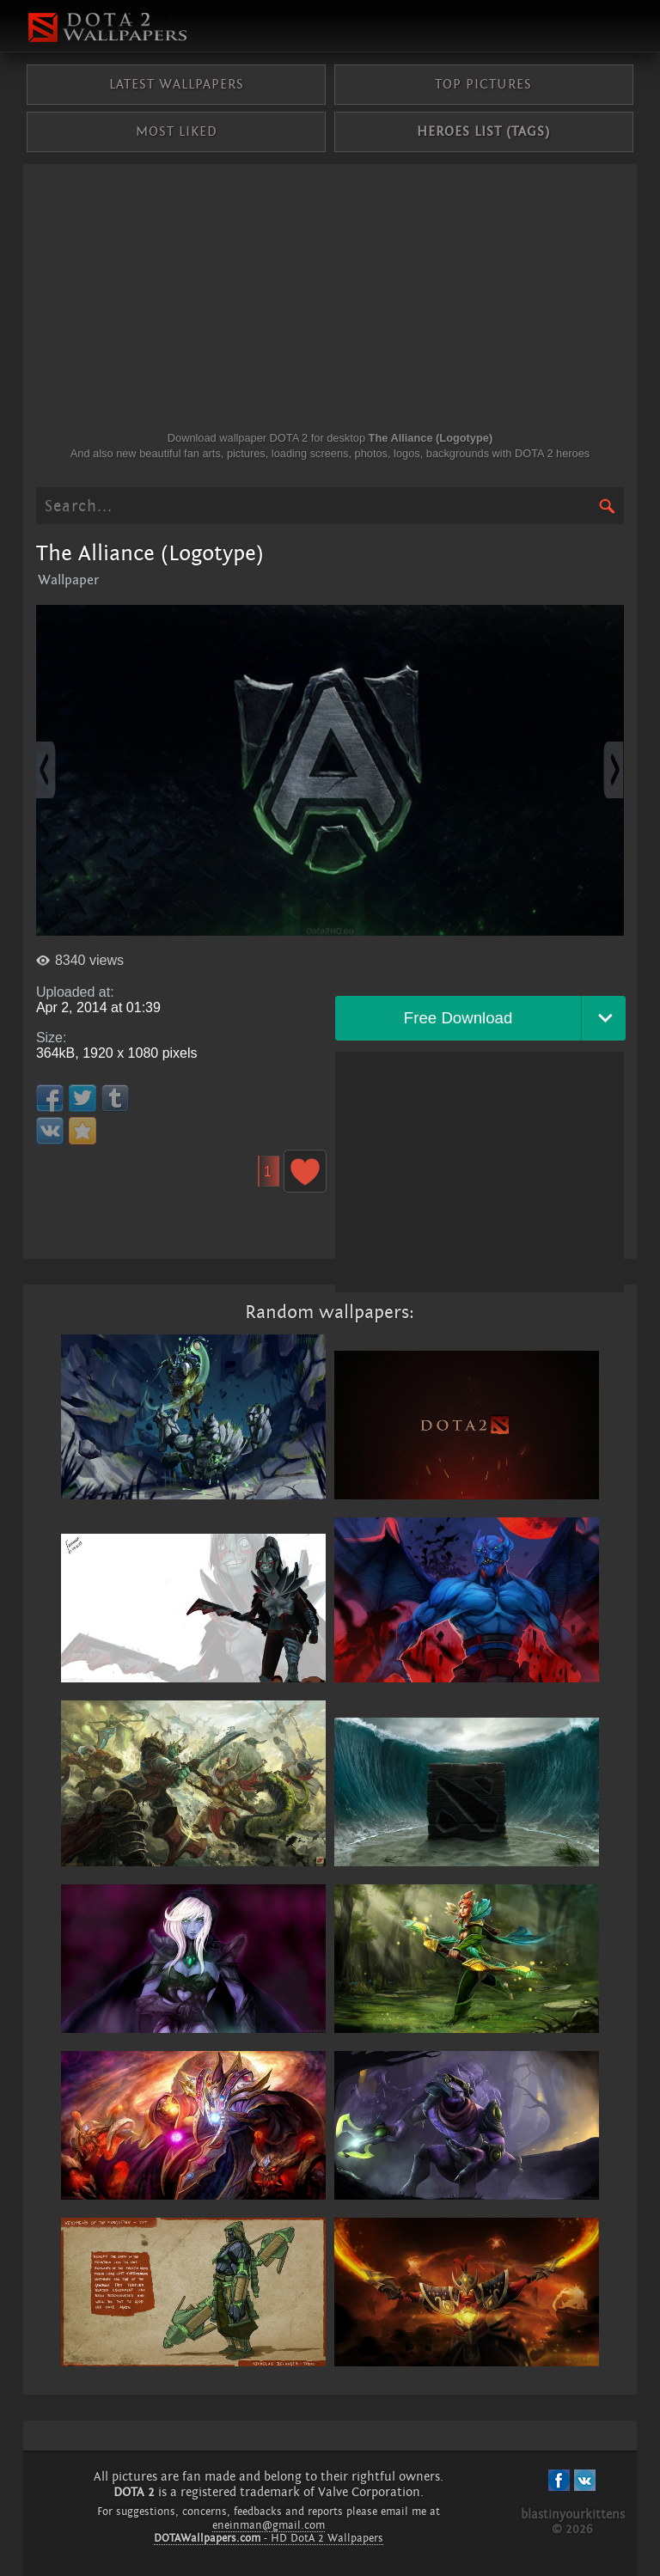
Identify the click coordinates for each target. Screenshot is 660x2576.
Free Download (458, 1018)
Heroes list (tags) (483, 131)
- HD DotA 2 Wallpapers (268, 2538)
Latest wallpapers (176, 84)
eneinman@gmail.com (268, 2525)
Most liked (176, 131)
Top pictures (483, 84)
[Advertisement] (330, 301)
